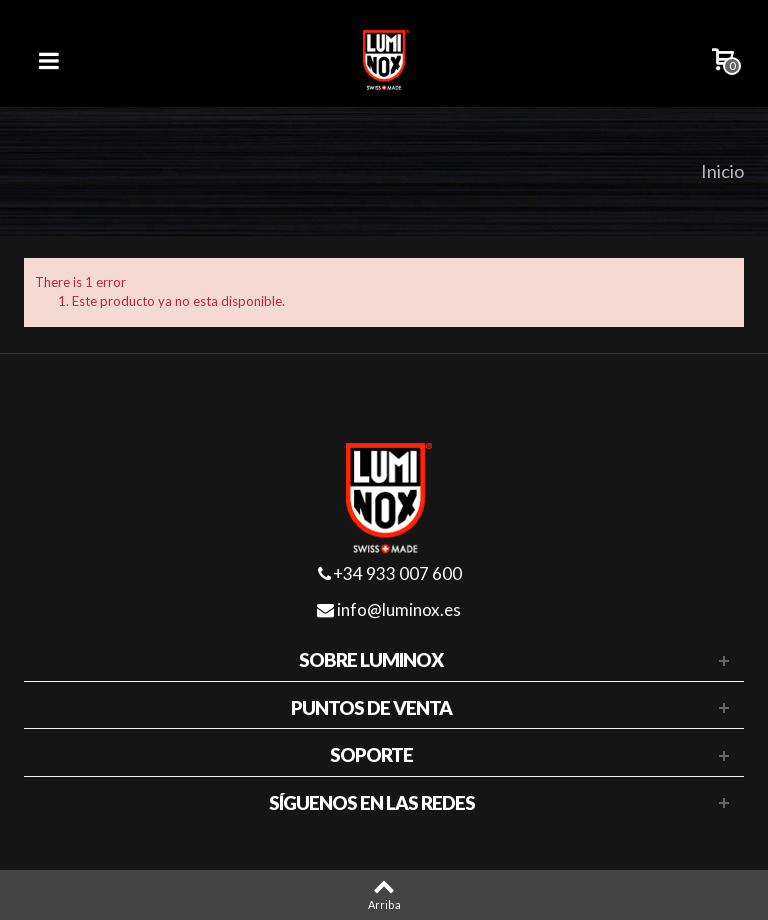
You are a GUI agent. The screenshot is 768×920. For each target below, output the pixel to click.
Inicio (722, 171)
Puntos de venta (371, 708)
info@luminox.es (389, 609)
